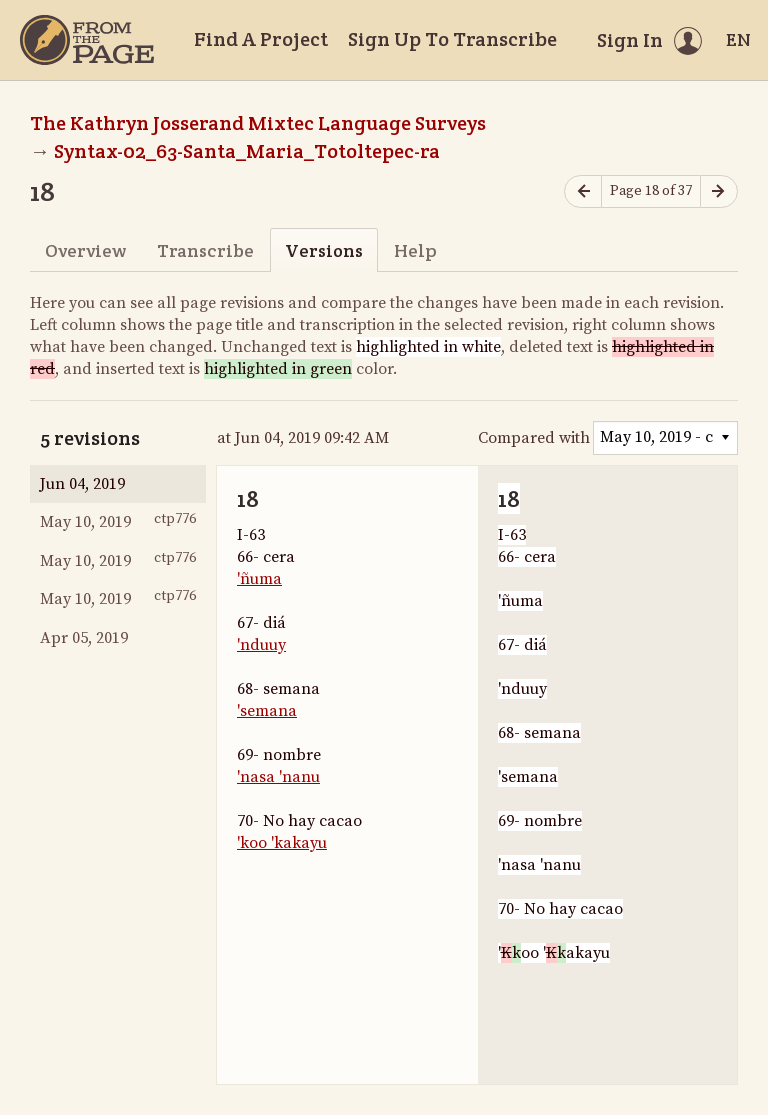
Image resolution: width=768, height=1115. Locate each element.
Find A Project (261, 39)
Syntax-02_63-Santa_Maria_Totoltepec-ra (247, 151)
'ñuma (259, 579)
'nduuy (261, 645)
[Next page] (719, 191)
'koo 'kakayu (282, 843)
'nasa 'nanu (278, 777)
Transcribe (205, 250)
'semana (267, 711)
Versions (324, 250)
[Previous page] (583, 191)
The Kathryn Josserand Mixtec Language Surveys (258, 123)
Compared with (534, 438)
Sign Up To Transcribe (452, 39)
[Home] (87, 40)
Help (415, 250)
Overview (85, 250)
